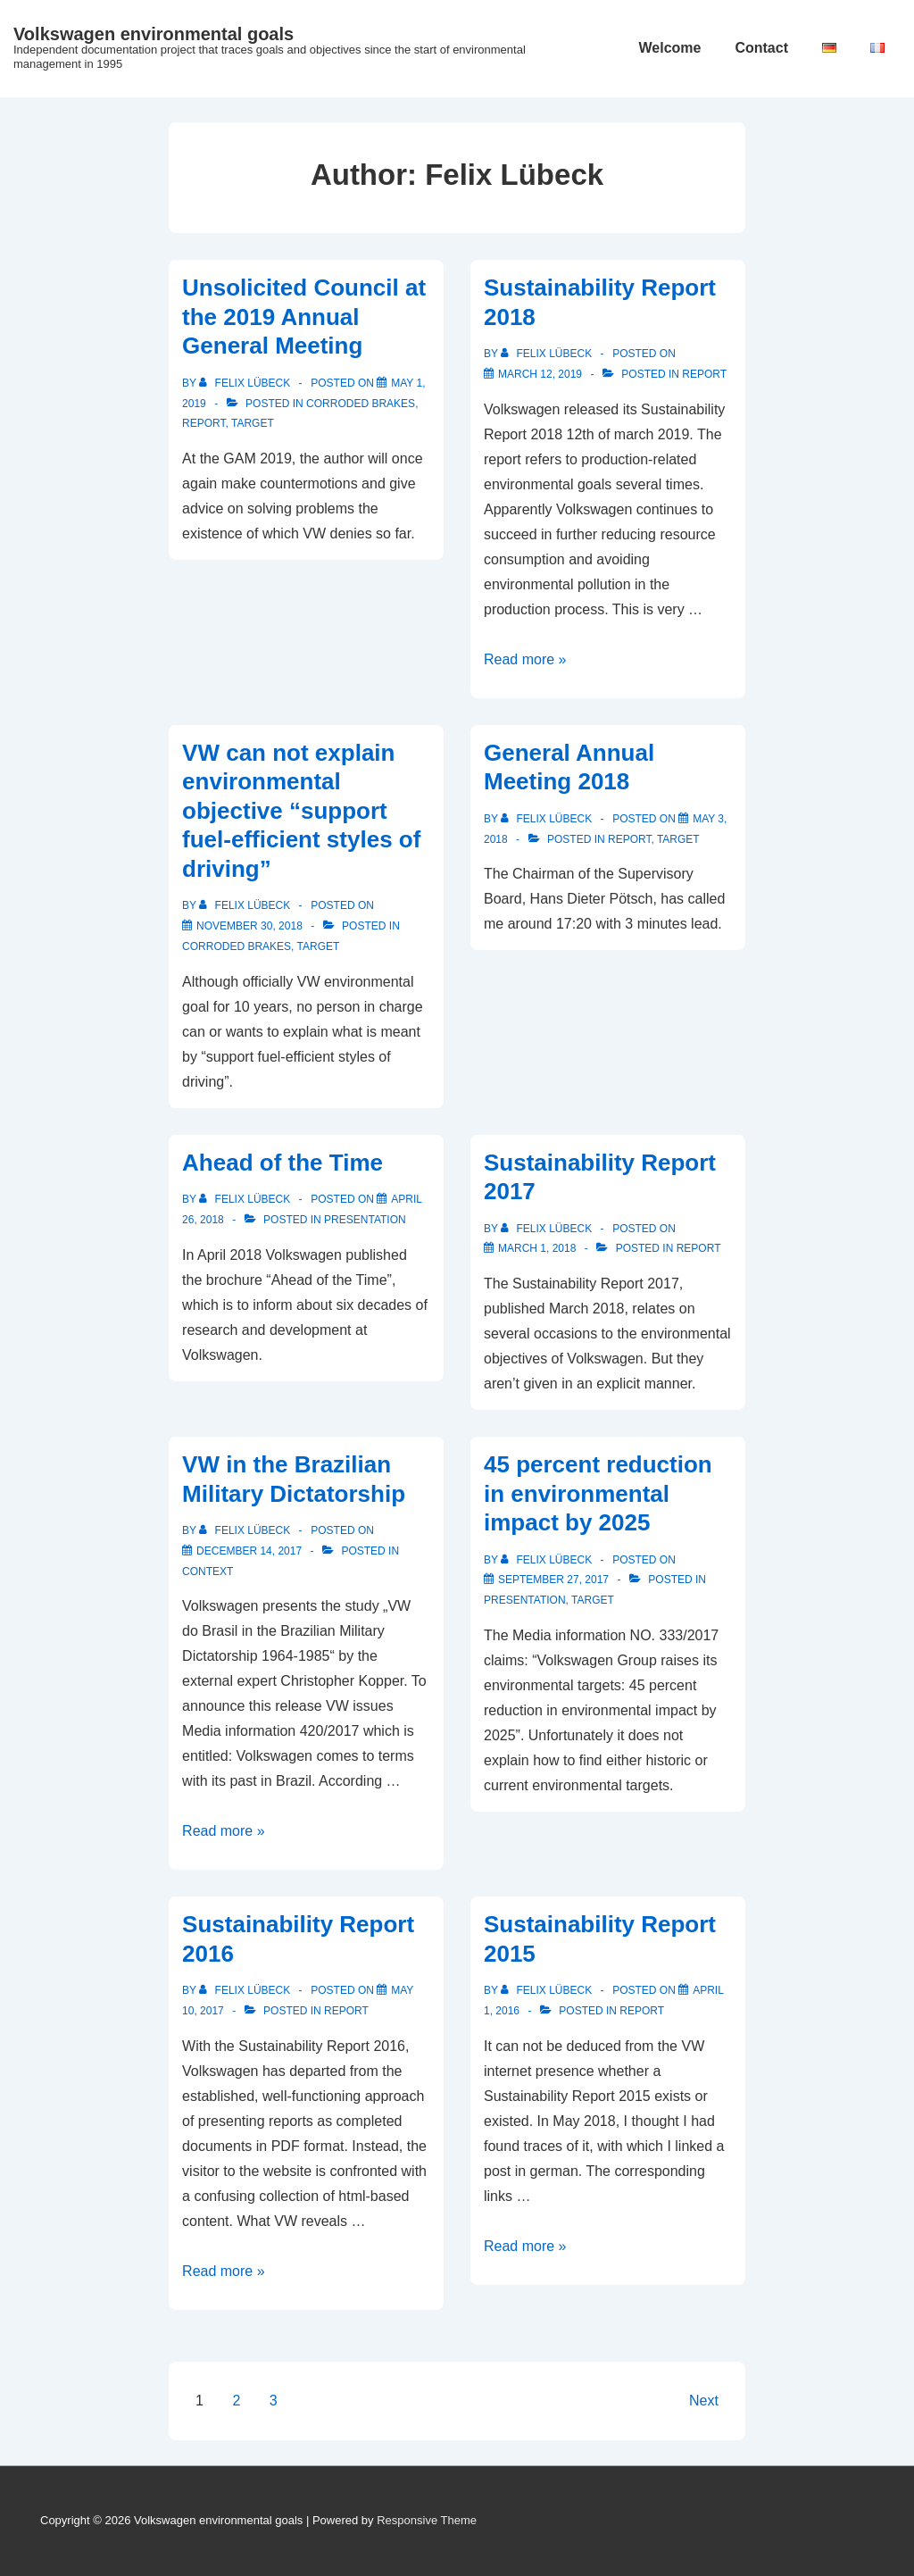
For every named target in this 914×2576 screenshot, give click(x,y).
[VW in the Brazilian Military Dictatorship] (249, 1551)
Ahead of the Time (282, 1162)
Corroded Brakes (360, 403)
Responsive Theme (427, 2520)
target (252, 423)
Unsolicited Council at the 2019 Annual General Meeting (304, 316)
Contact (761, 47)
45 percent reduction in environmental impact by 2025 (598, 1493)
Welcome (669, 47)
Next (704, 2400)
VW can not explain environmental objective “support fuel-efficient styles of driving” (301, 810)
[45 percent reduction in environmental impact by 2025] (553, 1579)
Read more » (525, 659)
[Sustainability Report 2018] (540, 374)
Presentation (365, 1219)
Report (203, 423)
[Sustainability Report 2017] (537, 1248)
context (207, 1571)
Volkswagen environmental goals (153, 34)
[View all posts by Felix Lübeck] (246, 383)
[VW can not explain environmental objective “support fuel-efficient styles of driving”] (249, 926)
